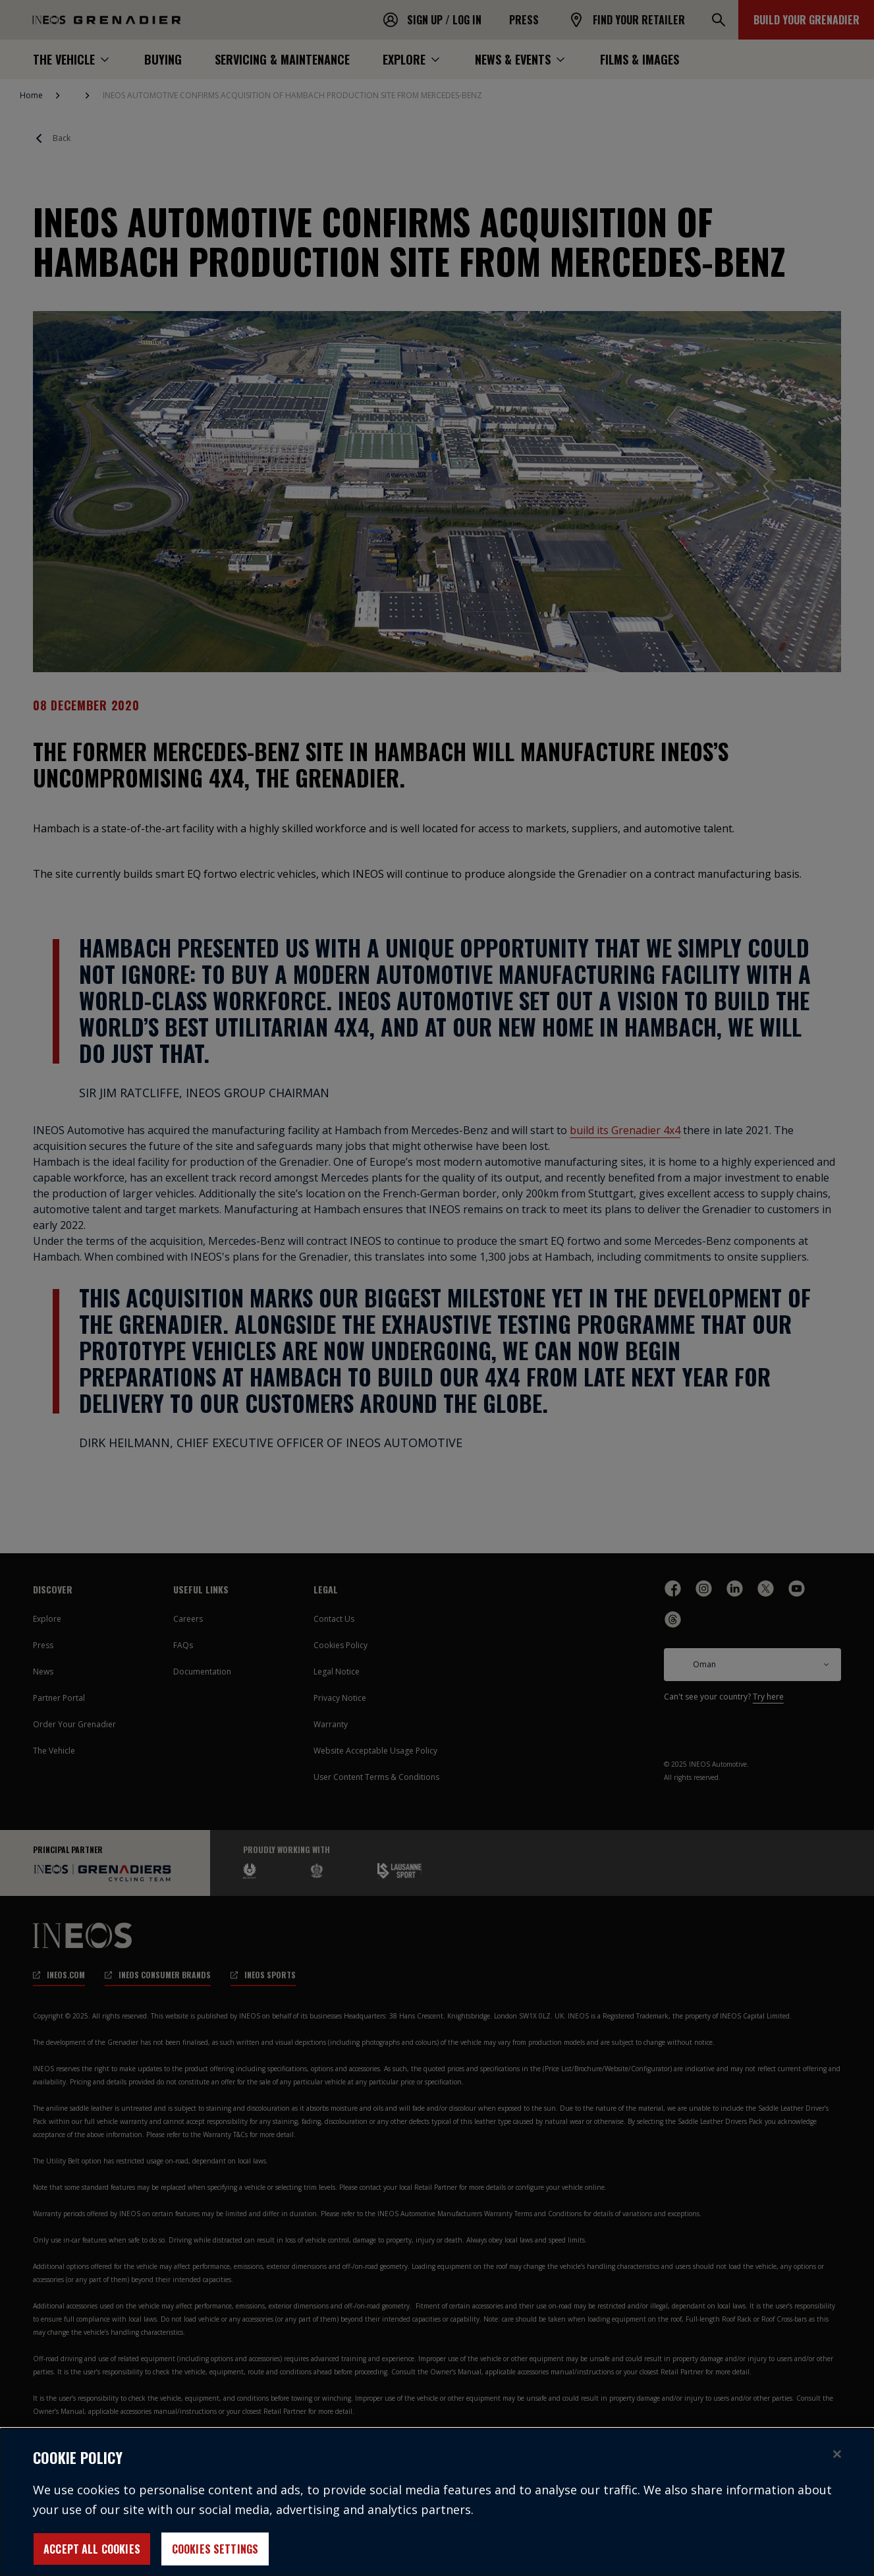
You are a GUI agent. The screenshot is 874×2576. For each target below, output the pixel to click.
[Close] (837, 2465)
